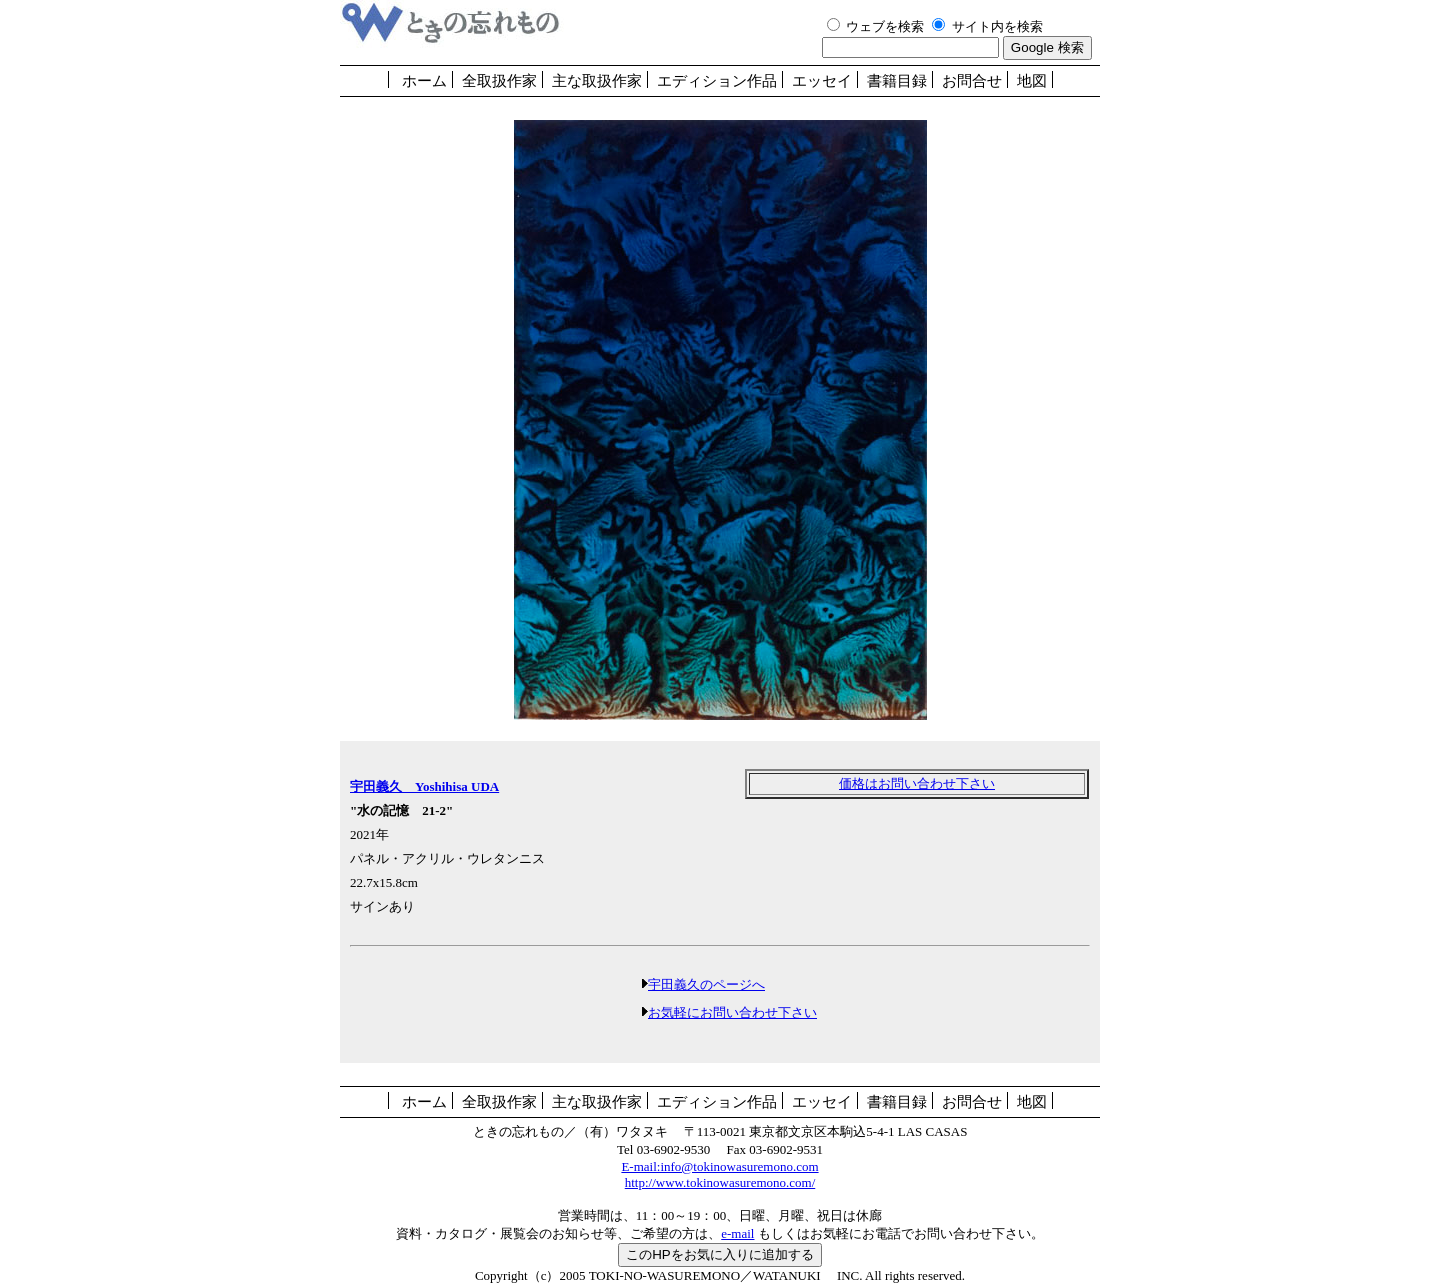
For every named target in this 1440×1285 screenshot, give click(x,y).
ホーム (424, 81)
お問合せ (972, 81)
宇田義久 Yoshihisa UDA (424, 786)
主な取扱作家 (597, 81)
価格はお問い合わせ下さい (917, 783)
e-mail (737, 1233)
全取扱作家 (499, 81)
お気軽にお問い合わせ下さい (732, 1012)
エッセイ (822, 81)
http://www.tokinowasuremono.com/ (720, 1182)
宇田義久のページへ (706, 984)
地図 (1032, 81)
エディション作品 (717, 81)
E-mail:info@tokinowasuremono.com (719, 1166)
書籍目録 (897, 81)
